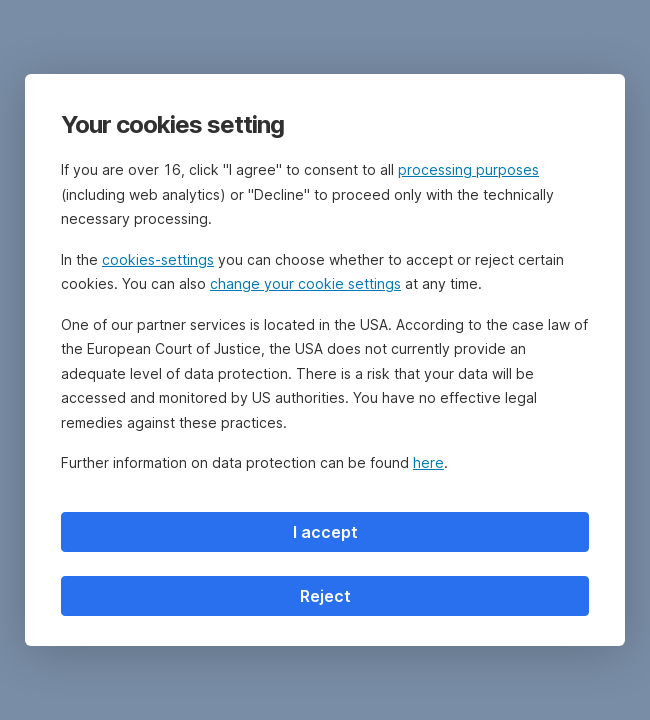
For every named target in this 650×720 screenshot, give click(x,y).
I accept (325, 532)
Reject (325, 596)
